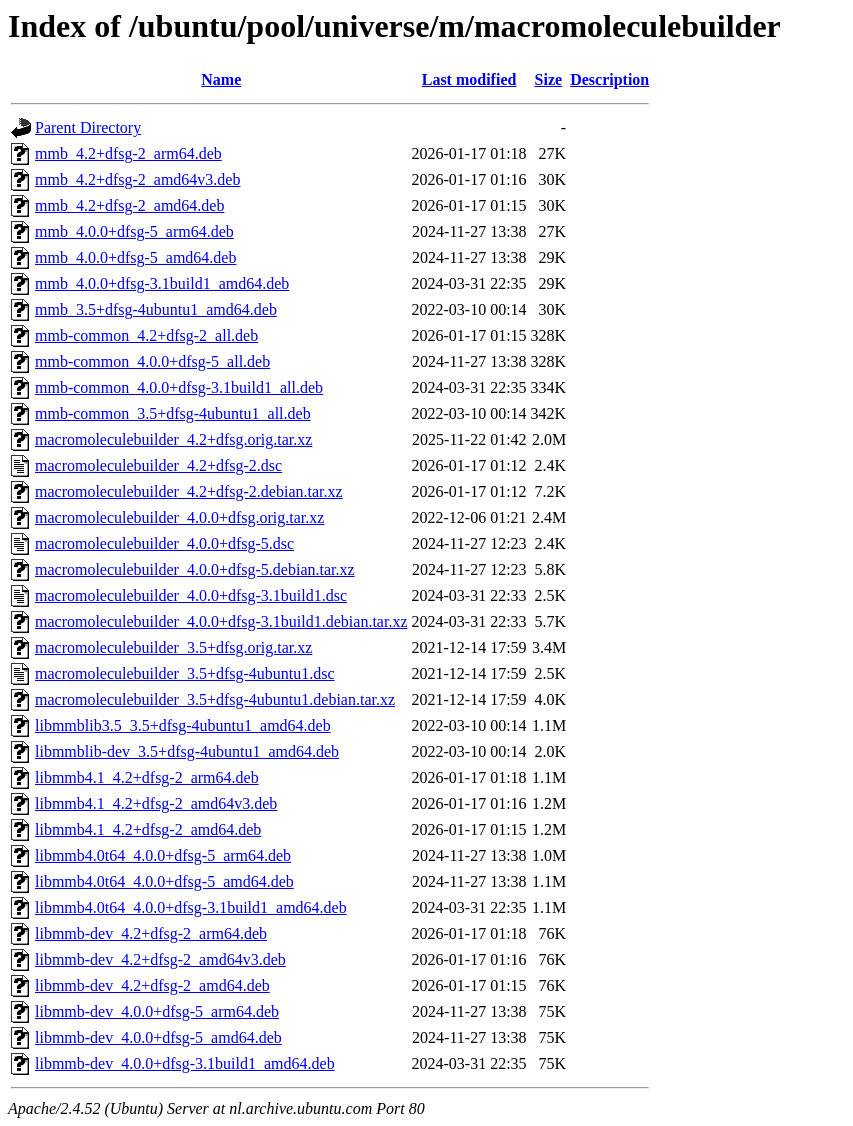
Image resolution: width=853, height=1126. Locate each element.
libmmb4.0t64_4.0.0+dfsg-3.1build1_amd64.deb (191, 907)
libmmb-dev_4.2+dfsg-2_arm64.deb (151, 933)
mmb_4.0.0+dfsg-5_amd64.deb (135, 257)
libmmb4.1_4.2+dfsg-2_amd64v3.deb (156, 803)
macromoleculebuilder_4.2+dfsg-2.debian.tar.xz (189, 491)
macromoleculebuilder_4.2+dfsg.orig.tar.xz (173, 439)
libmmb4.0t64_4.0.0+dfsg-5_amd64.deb (164, 881)
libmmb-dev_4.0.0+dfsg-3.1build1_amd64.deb (185, 1063)
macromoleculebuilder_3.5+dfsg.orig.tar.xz (173, 647)
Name (221, 79)
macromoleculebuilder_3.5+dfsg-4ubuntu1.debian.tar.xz (215, 699)
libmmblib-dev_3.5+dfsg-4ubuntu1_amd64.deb (187, 751)
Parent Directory (88, 127)
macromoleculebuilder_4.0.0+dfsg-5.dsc (164, 543)
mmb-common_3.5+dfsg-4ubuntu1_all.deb (173, 413)
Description (609, 79)
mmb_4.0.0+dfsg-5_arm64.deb (134, 231)
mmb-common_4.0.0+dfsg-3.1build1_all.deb (179, 387)
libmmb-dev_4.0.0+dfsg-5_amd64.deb (158, 1037)
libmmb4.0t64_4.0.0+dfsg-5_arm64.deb (163, 855)
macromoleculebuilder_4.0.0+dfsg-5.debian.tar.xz (195, 569)
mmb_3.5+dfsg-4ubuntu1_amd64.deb (156, 309)
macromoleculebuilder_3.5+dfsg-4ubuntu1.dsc (185, 673)
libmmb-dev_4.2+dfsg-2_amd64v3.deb (160, 959)
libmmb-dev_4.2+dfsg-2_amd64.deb (152, 985)
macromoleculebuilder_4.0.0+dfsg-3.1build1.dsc (191, 595)
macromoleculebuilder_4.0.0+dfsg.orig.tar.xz (179, 517)
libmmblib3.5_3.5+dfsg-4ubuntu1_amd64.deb (183, 725)
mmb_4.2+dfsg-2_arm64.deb (128, 153)
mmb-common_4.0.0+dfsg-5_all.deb (152, 361)
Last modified (469, 79)
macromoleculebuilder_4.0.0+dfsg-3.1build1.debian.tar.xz (221, 621)
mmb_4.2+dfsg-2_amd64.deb (129, 205)
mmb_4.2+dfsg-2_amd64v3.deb (137, 179)
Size (549, 79)
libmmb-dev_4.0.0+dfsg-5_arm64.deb (157, 1011)
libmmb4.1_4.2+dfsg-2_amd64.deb (148, 829)
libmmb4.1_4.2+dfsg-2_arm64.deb (147, 777)
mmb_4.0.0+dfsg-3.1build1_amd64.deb (162, 283)
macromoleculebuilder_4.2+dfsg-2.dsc (158, 465)
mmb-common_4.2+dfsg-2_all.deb (146, 335)
